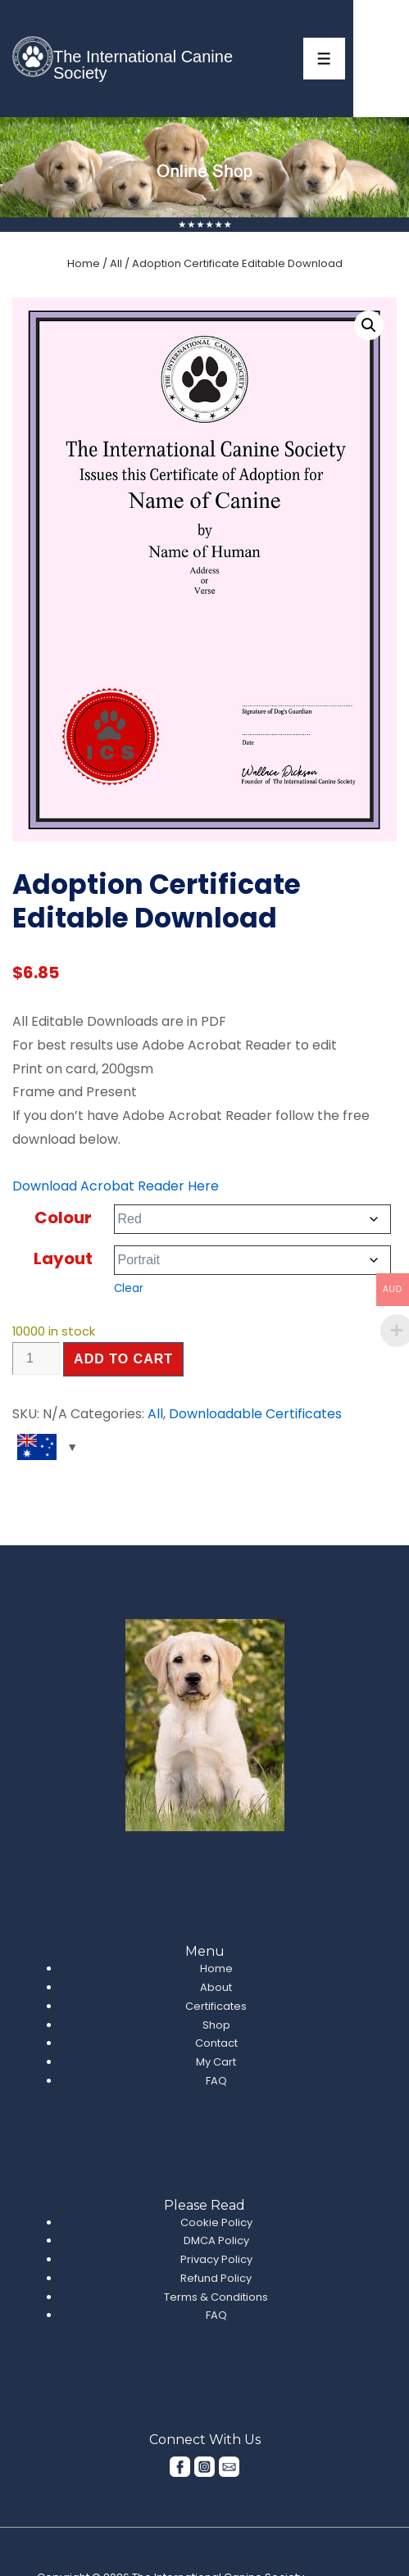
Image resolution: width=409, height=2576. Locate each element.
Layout (63, 1258)
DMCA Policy (216, 2240)
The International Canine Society (143, 65)
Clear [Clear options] (128, 1288)
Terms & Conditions (216, 2297)
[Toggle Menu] (324, 58)
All (116, 263)
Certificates (216, 2006)
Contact (216, 2043)
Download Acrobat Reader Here (115, 1186)
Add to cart (123, 1359)
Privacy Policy (216, 2259)
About (216, 1987)
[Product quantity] (36, 1358)
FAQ (216, 2080)
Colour (63, 1217)
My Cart (216, 2062)
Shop (216, 2025)
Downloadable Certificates (255, 1413)
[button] (369, 325)
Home (83, 263)
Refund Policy (216, 2278)
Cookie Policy (216, 2222)
